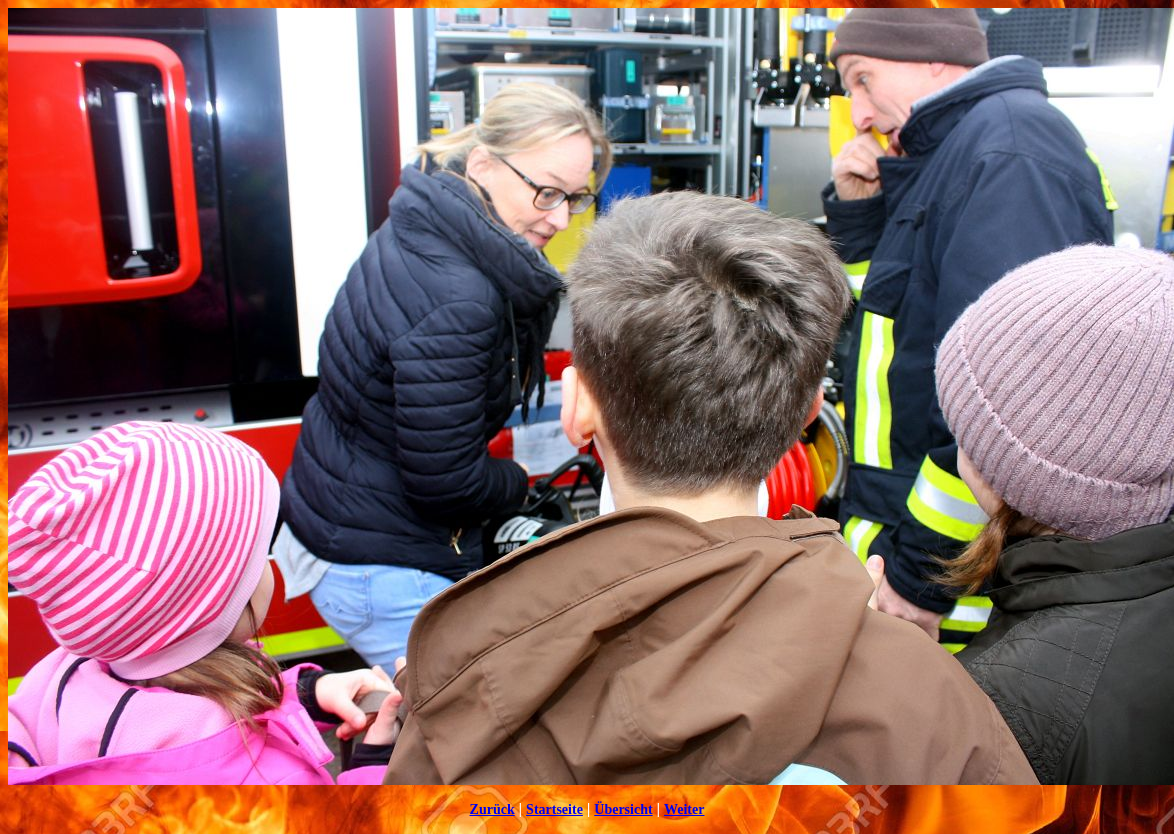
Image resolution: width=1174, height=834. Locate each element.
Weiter (684, 809)
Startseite (554, 809)
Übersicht (623, 809)
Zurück (492, 809)
